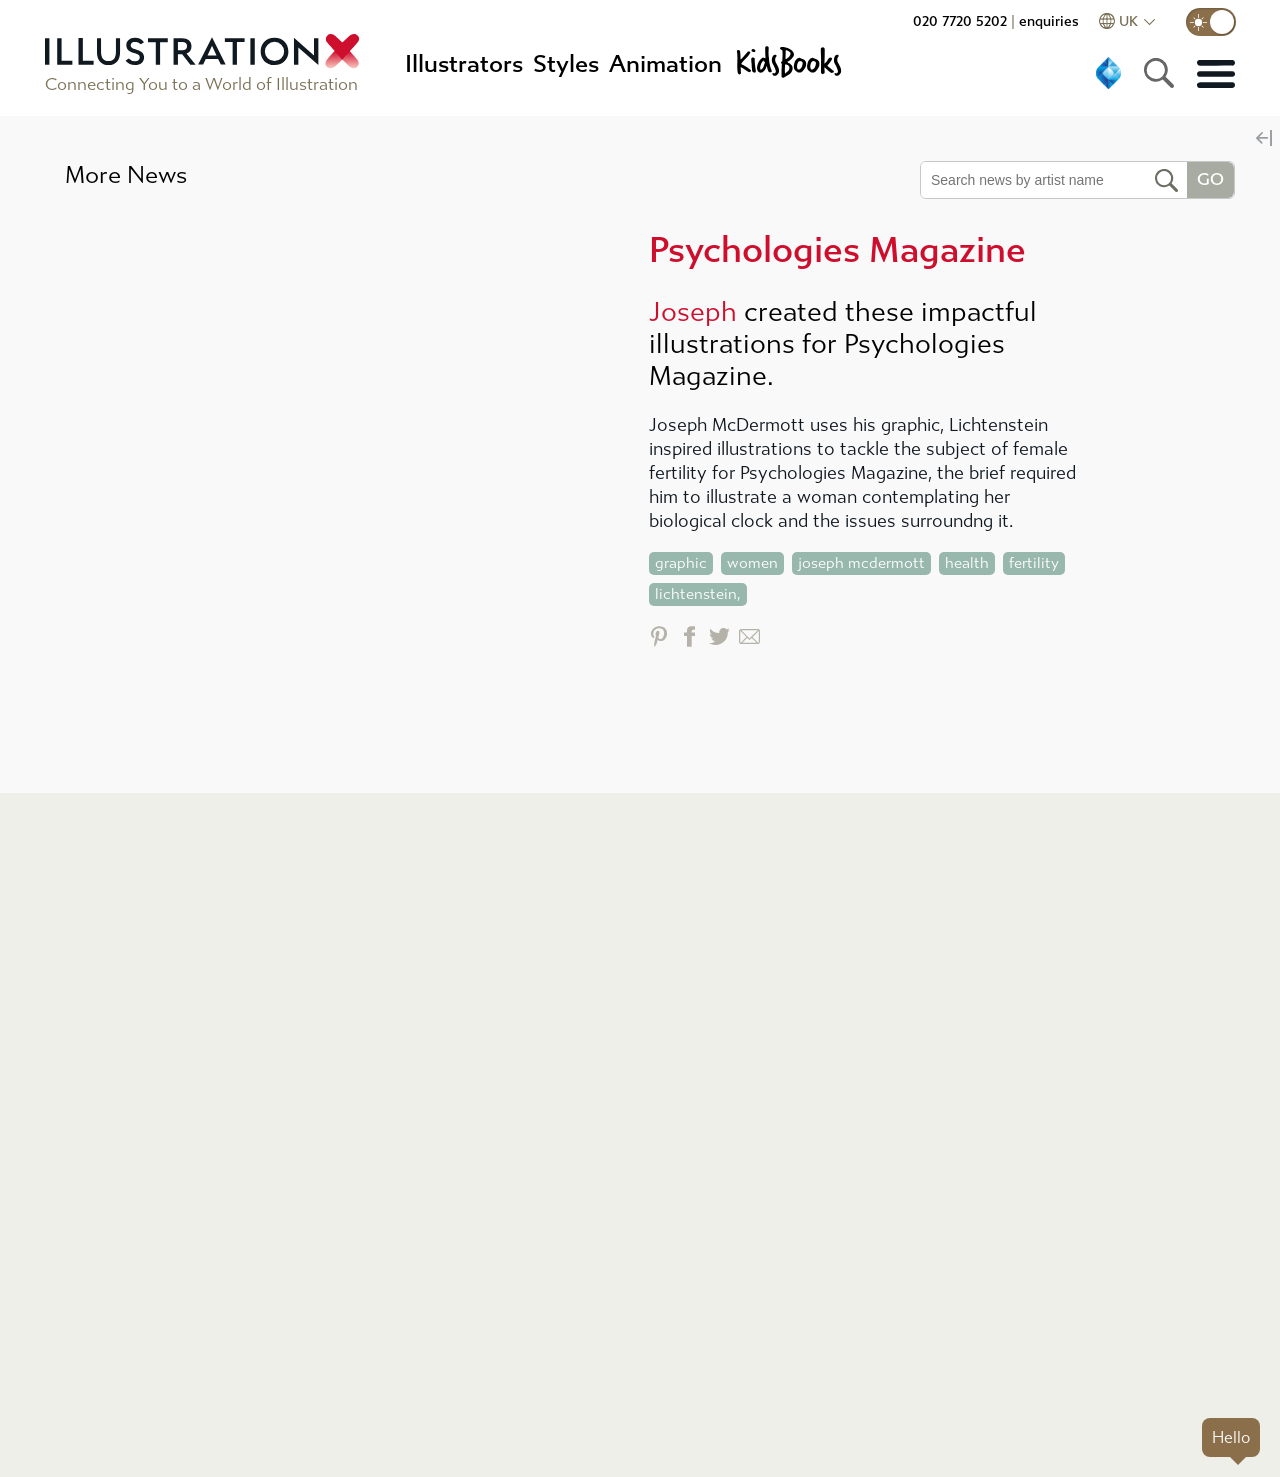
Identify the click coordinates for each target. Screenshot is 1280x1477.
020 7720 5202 (960, 21)
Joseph (693, 312)
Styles (566, 64)
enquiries (1049, 21)
